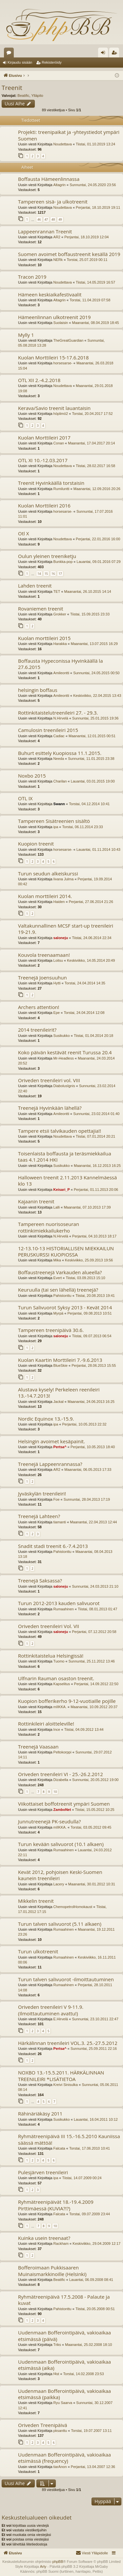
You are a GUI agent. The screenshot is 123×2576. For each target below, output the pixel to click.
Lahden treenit (35, 585)
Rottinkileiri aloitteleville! (46, 1723)
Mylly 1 (26, 335)
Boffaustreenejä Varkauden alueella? (60, 1272)
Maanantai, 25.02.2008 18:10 (88, 2345)
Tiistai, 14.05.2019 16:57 (95, 282)
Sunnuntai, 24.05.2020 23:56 (93, 185)
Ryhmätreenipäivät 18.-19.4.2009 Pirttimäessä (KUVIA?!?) (55, 2205)
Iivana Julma (63, 879)
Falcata (59, 2148)
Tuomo (59, 1661)
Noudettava (62, 144)
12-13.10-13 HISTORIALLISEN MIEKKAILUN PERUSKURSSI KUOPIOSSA (66, 1251)
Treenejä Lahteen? (39, 1516)
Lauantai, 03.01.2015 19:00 (93, 781)
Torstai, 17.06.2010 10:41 (89, 2148)
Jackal (58, 1402)
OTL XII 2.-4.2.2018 (39, 380)
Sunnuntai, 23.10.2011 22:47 (95, 2019)
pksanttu (60, 2431)
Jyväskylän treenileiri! (42, 1493)
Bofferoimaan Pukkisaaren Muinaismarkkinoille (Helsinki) (52, 2270)
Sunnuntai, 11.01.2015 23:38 (91, 759)
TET (56, 591)
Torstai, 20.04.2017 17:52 (92, 414)
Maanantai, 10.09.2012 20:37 (94, 1707)
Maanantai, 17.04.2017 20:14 (91, 443)
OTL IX (25, 798)
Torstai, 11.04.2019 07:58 (90, 300)
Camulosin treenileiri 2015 (48, 730)
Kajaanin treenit (36, 1201)
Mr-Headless (63, 1058)
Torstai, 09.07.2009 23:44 (89, 2214)
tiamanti (59, 1522)
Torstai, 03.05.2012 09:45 (91, 1827)
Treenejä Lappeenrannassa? (50, 1464)
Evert (57, 1278)
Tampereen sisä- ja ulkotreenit (53, 201)
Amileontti (61, 673)
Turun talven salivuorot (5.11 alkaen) (59, 1924)
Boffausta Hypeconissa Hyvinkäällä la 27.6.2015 (60, 663)
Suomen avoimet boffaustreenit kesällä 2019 (69, 254)
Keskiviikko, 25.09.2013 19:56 (89, 1260)
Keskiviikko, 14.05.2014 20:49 (91, 960)
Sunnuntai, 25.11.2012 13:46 (92, 1661)
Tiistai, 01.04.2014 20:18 (93, 1036)
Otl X (23, 533)
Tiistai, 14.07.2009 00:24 (82, 2178)
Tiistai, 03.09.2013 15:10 (85, 1278)
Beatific (23, 95)
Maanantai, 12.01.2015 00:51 (92, 736)
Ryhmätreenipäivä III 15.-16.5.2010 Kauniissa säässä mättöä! (69, 2139)
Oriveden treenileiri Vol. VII (48, 1626)
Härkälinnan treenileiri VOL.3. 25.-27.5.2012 (67, 2043)
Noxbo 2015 (32, 775)
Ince (56, 1729)
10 (55, 1792)
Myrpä (58, 1313)
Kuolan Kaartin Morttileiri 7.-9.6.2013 (60, 1360)
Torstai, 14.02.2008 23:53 (83, 2374)
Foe (56, 1499)
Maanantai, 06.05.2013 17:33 (87, 1469)
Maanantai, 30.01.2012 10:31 (91, 1884)
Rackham (61, 2243)
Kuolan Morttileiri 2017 (44, 437)
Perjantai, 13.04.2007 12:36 (93, 2467)
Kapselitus (61, 1684)
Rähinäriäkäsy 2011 (40, 2113)
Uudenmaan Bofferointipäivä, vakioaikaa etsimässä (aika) (64, 2364)
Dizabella (60, 1780)
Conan (58, 443)
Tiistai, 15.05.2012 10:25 (94, 1810)
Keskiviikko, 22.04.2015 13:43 (97, 696)
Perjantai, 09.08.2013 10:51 (89, 1313)
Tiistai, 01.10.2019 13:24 (95, 144)
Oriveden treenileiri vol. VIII (49, 1080)
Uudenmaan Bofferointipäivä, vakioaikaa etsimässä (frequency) (64, 2457)
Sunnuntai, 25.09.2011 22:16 (94, 2048)
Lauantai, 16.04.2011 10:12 (96, 2119)
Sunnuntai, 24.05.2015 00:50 (96, 673)
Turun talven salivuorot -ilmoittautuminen (66, 1979)
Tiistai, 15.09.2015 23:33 (90, 614)
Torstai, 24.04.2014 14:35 (85, 983)
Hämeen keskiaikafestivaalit (50, 294)
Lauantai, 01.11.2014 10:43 (98, 849)
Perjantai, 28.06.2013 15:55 (94, 1365)
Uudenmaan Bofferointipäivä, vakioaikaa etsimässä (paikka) (64, 2394)
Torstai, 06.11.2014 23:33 (82, 827)
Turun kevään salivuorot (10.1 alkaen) (61, 1844)
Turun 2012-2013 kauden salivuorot (59, 1603)
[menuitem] (92, 2553)
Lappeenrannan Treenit (45, 231)
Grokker (59, 614)
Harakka (60, 644)
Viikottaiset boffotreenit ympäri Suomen (64, 1803)
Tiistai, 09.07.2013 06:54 (91, 1336)
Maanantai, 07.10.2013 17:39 (87, 1207)
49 (60, 219)
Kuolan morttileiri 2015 (44, 638)
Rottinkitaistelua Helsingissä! (50, 1655)
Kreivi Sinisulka (65, 2085)
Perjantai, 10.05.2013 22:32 (84, 1424)
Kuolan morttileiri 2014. (45, 896)
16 (53, 573)
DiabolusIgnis (64, 1086)
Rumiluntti (61, 489)
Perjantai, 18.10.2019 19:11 (98, 207)
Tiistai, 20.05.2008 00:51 (95, 2309)
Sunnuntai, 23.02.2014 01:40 (96, 1114)
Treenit (12, 87)
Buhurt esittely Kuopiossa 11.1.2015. (59, 753)
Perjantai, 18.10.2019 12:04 (86, 237)
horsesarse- (62, 363)
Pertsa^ (60, 1447)
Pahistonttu (62, 1296)
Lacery (58, 1884)
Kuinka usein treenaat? (44, 2238)
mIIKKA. (60, 1707)
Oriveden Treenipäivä (42, 2425)
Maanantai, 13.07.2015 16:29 (94, 644)
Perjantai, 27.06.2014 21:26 (91, 902)
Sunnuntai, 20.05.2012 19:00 (95, 1780)
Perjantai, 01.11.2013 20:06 (96, 1189)
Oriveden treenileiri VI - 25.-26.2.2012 (60, 1774)
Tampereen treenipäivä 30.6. (51, 1330)
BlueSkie (60, 1365)
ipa (55, 827)
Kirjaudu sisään (20, 62)
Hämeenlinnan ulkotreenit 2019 (54, 317)
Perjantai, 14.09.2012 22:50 (96, 1684)
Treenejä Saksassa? (40, 1580)
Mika (57, 1260)
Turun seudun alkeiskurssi (48, 873)
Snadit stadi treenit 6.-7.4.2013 (53, 1546)
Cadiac (59, 736)
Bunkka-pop (63, 562)
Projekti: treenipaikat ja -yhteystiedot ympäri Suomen (68, 135)
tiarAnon (60, 2467)
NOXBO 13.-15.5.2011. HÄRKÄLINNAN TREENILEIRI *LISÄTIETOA (61, 2075)
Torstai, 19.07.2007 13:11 (91, 2431)
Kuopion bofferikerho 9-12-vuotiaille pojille (67, 1701)
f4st (56, 2374)
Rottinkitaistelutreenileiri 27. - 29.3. (58, 712)
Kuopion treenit (36, 843)
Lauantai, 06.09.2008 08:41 (91, 2280)
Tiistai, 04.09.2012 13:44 (84, 1729)
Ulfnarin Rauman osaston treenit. (56, 1678)
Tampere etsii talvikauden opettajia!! (59, 1130)
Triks (57, 2345)
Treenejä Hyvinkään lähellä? (50, 1108)
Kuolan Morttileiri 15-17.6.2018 (53, 357)
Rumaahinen (63, 1609)
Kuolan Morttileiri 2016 (44, 505)
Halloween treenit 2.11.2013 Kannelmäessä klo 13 (67, 1180)
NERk (58, 260)
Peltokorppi (62, 1752)
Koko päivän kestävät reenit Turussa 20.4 (65, 1052)
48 (53, 219)
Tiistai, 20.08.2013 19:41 (95, 1296)
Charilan (60, 781)
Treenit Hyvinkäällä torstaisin (51, 483)
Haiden (59, 902)
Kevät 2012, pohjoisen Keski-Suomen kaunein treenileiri (60, 1875)
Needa (58, 759)
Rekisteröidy (52, 62)
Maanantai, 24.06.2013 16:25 (91, 1402)
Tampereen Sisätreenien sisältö (54, 821)
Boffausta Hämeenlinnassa (48, 179)
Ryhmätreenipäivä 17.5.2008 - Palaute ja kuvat (64, 2299)
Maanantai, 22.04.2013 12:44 (93, 1522)
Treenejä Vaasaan (38, 1746)
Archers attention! (38, 1007)
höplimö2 (60, 414)
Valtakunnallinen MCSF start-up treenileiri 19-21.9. (65, 928)
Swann (59, 804)
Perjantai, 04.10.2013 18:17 (94, 1236)
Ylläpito (37, 95)
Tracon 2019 (32, 276)
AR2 (56, 237)
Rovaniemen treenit (40, 608)
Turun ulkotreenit (38, 1951)
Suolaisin (60, 323)
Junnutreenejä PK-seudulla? (49, 1821)
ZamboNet (62, 1810)
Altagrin (59, 185)
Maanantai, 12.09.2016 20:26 (96, 489)
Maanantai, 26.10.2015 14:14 (87, 591)
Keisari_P (61, 1189)
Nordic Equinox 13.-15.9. (46, 1418)
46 (39, 219)
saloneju (60, 938)
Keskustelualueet (10, 53)
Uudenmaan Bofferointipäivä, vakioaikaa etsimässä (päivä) (64, 2335)
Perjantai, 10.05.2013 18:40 (93, 1447)
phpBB (57, 2562)
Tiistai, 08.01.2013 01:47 (97, 1609)
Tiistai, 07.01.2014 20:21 (95, 1136)
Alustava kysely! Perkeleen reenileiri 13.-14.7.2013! (59, 1392)
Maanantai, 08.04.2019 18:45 (95, 323)
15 (46, 573)
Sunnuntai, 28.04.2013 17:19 (87, 1499)
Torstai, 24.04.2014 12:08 (84, 1013)
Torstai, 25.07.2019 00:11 (87, 260)
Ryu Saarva (62, 2403)
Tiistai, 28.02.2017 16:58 (95, 466)
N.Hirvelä (60, 718)
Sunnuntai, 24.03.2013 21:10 (95, 1586)
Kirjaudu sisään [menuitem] (104, 53)
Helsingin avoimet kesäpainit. (51, 1441)
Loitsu (58, 960)
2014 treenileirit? (37, 1029)
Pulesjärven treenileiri (43, 2172)
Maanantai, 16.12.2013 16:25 (97, 1166)
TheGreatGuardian (68, 340)
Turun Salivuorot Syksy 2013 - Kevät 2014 (65, 1307)
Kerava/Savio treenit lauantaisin (54, 408)
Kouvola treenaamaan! (44, 955)
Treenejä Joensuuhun (42, 977)
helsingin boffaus (37, 690)
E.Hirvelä (60, 2019)
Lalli (56, 1207)
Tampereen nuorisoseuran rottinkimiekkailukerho (48, 1227)
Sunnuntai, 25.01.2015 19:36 (95, 718)
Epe (56, 1013)
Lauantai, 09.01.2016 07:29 (99, 562)
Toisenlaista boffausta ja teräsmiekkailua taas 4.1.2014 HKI (64, 1156)
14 (39, 573)
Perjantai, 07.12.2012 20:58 (94, 1632)
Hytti (57, 983)
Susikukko (61, 1036)
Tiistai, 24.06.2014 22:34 (91, 938)
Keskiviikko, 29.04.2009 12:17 (96, 2243)
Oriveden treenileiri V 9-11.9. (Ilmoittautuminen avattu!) (50, 2010)
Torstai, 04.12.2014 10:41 (89, 804)
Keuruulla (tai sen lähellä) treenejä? (58, 1289)
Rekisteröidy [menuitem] (115, 53)
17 (60, 573)
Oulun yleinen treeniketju (47, 556)
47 (46, 219)
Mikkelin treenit (36, 1901)
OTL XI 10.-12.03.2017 (43, 460)
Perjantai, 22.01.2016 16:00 (98, 539)
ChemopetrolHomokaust (72, 1907)
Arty (43, 2566)
